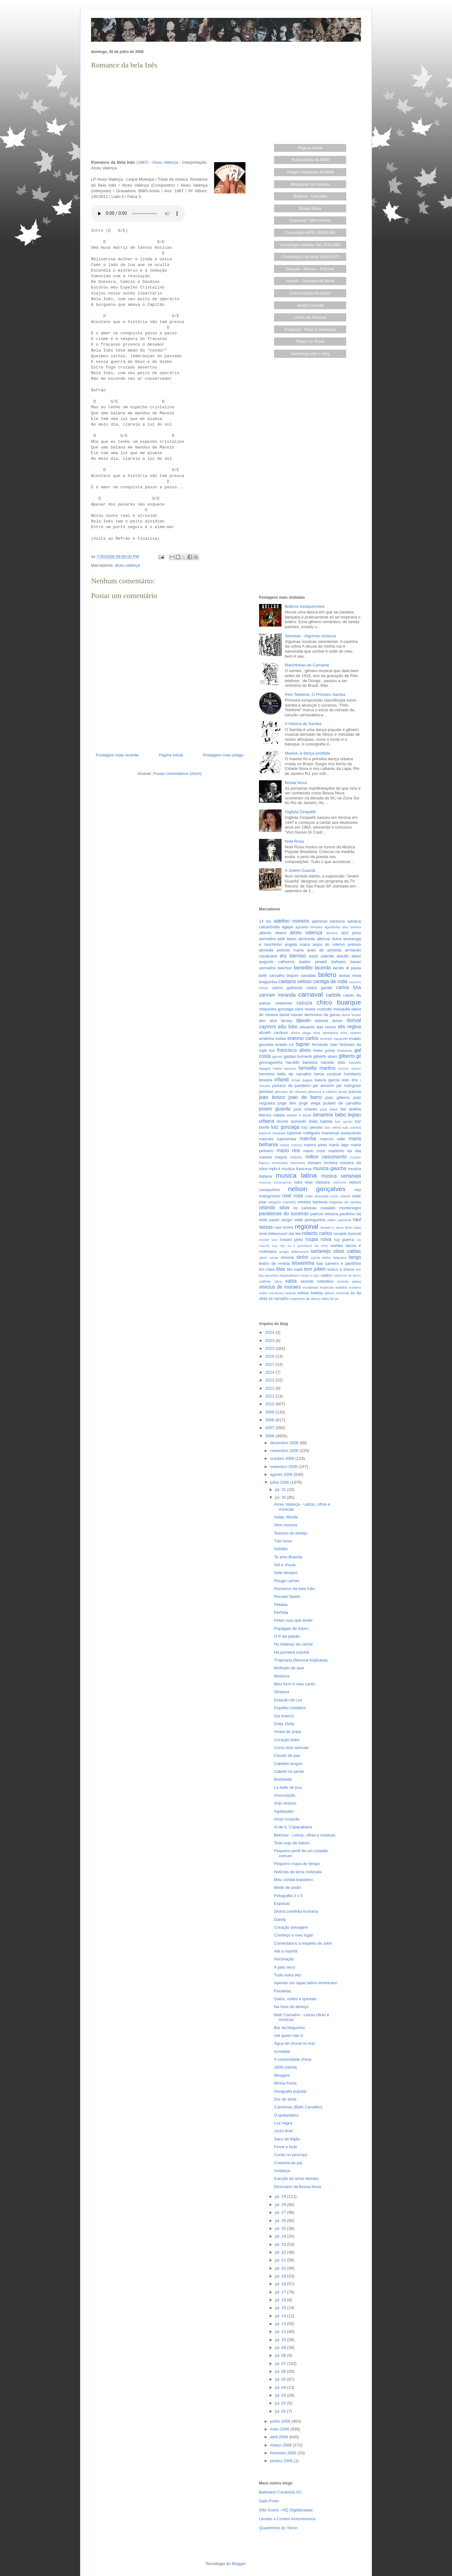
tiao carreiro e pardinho (338, 1263)
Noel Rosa (294, 841)
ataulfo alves (348, 956)
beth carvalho (271, 975)
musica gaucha (329, 1168)
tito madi (295, 1269)
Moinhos (281, 1676)
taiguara (339, 1257)
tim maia (267, 1269)
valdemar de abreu (347, 1275)
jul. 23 (281, 2244)
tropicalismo (289, 1275)
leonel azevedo (291, 1121)
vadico (326, 1275)
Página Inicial (310, 148)
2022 (270, 1348)
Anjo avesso (285, 1803)
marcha (308, 1138)
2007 (270, 1427)
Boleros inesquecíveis (304, 606)
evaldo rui (284, 1044)
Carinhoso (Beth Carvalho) (298, 2107)
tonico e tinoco (340, 1269)
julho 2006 (280, 1482)
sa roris (321, 1245)
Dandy (280, 1919)
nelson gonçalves (317, 1188)
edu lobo (288, 1026)
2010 (270, 1404)
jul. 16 (281, 2300)
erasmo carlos (302, 1038)
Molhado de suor (289, 1668)
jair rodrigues (348, 1085)
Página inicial (171, 755)
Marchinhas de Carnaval (307, 665)
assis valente (321, 956)
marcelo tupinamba (277, 1139)
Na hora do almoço (291, 2006)
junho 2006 (281, 2421)
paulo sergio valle (286, 1219)
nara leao (303, 1182)
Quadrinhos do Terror (278, 2528)
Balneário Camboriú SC (280, 2492)
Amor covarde (286, 1819)
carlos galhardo (287, 987)
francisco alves (294, 1050)
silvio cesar (268, 1257)
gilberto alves (325, 1056)
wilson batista (310, 1293)
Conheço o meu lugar (293, 1935)
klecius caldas (272, 1115)
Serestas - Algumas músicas (310, 635)
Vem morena (285, 1525)
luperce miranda (272, 1133)
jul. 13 (281, 2323)
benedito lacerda (312, 967)
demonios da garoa (322, 1014)
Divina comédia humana (296, 1911)
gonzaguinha (270, 1062)
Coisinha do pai (288, 2162)
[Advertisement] (169, 115)
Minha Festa (285, 2083)
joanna (355, 1091)
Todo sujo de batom (291, 1843)
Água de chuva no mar (294, 2043)
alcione (332, 933)
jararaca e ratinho (322, 1091)
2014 (270, 1372)
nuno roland (340, 1196)
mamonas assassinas (341, 1133)
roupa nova (318, 1239)
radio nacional (339, 1220)
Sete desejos (286, 1572)
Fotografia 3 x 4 (288, 1895)
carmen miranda (277, 995)
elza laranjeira (325, 1033)
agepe (287, 927)
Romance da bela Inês (294, 1588)
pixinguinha (315, 1219)
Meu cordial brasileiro (293, 1879)
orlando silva (274, 1207)
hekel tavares (284, 1068)
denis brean (351, 1015)
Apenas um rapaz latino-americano (305, 1982)
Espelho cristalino (290, 1707)
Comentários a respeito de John (303, 1943)
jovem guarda (274, 1108)
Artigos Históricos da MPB (310, 172)
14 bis (265, 921)
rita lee (294, 1233)
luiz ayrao (343, 1121)
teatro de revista (274, 1263)
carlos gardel (319, 987)
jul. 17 (281, 2292)
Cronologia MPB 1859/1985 (310, 232)
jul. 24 (281, 2236)
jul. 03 (281, 2395)
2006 (270, 1436)
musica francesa (297, 1168)
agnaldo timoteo (308, 927)
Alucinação (284, 1959)
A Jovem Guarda (300, 870)
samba (337, 1245)
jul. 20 (281, 2268)
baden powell (313, 961)
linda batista (320, 1121)
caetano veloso (295, 981)
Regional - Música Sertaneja (310, 329)
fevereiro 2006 (284, 2453)
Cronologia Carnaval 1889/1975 (310, 256)
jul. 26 (281, 2220)
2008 (270, 1420)
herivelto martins (317, 1068)
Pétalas (281, 1604)
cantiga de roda (330, 981)
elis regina (349, 1026)
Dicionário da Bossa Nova (297, 2186)
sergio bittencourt (294, 1251)
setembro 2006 (284, 1466)
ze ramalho (278, 1298)
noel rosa (292, 1195)
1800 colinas (285, 2067)
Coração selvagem (291, 1927)
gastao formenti (298, 1056)
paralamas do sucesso (284, 1213)
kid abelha (351, 1109)
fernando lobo (325, 1044)
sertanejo (321, 1251)
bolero (327, 974)
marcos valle (332, 1139)
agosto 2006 (282, 1474)
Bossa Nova (310, 208)
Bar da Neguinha (289, 2027)
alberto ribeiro (272, 932)
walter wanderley (271, 1293)
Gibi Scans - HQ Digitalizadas (286, 2510)
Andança (282, 2170)
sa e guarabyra (299, 1246)
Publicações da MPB (310, 159)
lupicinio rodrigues (303, 1133)
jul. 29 (281, 2196)
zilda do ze (330, 1298)
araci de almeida (324, 950)
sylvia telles (321, 1257)
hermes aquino (349, 1068)
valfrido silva (270, 1281)
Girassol (281, 1691)
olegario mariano (282, 1202)
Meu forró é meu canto (294, 1684)
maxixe (265, 1157)
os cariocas (304, 1208)
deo (262, 1020)
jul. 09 (281, 2347)
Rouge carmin (286, 1580)
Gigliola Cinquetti (300, 811)
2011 (270, 1396)
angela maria (297, 944)
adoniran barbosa (328, 921)
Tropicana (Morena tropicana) (301, 1660)
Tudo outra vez (287, 1975)
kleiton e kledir (299, 1115)
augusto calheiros (276, 961)
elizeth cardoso (273, 1032)
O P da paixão (287, 1636)
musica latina (296, 1175)
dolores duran (328, 1020)
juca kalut (328, 1109)
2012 (270, 1388)
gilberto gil (350, 1056)
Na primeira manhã (291, 1652)
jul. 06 (281, 2371)
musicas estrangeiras (275, 1182)
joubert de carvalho (342, 1103)
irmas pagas (302, 1080)
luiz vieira (333, 1127)
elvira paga (301, 1033)
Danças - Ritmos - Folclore (310, 269)
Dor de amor (285, 2099)
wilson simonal (337, 1293)
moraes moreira (323, 1162)
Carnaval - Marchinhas (310, 220)
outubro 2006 (282, 1458)
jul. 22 (281, 2252)
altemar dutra (329, 938)
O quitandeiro (286, 2115)
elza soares (351, 1033)
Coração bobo (287, 1739)
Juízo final (283, 2130)
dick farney (281, 1020)
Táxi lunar (283, 1541)
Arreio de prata (287, 1731)
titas (280, 1269)
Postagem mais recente (117, 755)
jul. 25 (281, 2228)
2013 (270, 1380)
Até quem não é (288, 2035)
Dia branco (284, 1716)
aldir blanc (287, 938)
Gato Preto (269, 2501)
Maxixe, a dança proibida (307, 753)
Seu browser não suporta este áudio (138, 213)
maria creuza (291, 1145)
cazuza (304, 1002)
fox (272, 1050)
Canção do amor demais (296, 2178)
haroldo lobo (333, 1062)
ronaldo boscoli (347, 1233)
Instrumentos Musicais (310, 293)
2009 (270, 1412)
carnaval (310, 994)
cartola (333, 995)
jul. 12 (281, 2331)
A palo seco (284, 1967)
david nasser (291, 1014)
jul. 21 (281, 2260)
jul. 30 (281, 1497)
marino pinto (315, 1144)
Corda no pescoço (290, 2154)
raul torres (284, 1227)
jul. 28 (281, 2204)
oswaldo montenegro (340, 1208)
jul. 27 (281, 2212)
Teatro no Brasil (310, 341)
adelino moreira (291, 921)
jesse (343, 1091)
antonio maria (290, 950)
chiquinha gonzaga (276, 1009)
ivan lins (350, 1080)
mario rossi (314, 1150)
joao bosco (272, 1097)
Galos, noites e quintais (295, 1998)
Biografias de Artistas (310, 184)
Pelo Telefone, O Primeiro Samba (315, 694)
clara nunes (305, 1009)
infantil (282, 1079)
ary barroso (293, 955)
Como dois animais (291, 1747)
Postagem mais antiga (223, 755)
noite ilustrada (316, 1196)
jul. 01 (281, 2411)
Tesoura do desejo (290, 1533)
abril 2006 (279, 2437)
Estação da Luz (288, 1700)
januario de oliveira (290, 1091)
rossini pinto (291, 1239)
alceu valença (127, 565)
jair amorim (323, 1085)
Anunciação (284, 1795)
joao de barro (305, 1097)
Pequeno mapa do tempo (297, 1863)
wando (290, 1293)
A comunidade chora (292, 2059)
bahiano (338, 961)
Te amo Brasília (288, 1557)
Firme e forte (285, 2146)
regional (306, 1226)
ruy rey (278, 1245)
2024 (270, 1332)
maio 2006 (280, 2429)
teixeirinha (303, 1263)
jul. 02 (281, 2403)
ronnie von (268, 1240)
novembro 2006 (285, 1450)
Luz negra (283, 2123)
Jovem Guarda (310, 305)
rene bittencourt (273, 1233)
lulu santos (352, 1127)
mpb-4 (274, 1168)
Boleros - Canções (310, 196)
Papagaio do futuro (291, 1628)
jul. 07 (281, 2363)
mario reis (288, 1150)
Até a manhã (285, 1951)
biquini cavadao (301, 975)
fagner (302, 1044)
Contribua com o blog (310, 353)
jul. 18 (281, 2284)
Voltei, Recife (286, 1517)
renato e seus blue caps (340, 1227)
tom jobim (315, 1269)
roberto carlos (317, 1233)
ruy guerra (344, 1239)
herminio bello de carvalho (285, 1074)
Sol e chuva (284, 1564)
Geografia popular (290, 2091)
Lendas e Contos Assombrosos (287, 2518)
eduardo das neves (318, 1027)
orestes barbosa (312, 1202)
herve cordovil (327, 1074)
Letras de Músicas (310, 317)
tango (355, 1257)
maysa (281, 1157)
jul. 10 (281, 2339)
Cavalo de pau (287, 1755)
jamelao (266, 1091)
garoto (277, 1056)
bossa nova (350, 975)
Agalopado (283, 1811)
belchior (285, 968)
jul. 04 (281, 2387)
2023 (270, 1340)
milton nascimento (326, 1156)
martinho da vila (344, 1150)
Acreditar (282, 2051)
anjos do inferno (329, 944)
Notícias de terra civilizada (298, 1871)
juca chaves (305, 1109)
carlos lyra (348, 987)
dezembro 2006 (285, 1442)
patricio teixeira (324, 1213)
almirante (306, 938)
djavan (303, 1020)
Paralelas (282, 1991)
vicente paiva (349, 1281)
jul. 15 (281, 2307)
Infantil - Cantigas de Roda (310, 280)
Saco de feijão (287, 2139)
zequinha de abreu (305, 1298)
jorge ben (286, 1103)
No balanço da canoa (293, 1644)
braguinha (268, 981)
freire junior (324, 1050)
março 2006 (281, 2445)
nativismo (340, 1182)
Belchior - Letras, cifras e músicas (304, 1835)
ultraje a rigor (310, 1275)
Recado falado (287, 1596)
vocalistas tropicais (318, 1287)
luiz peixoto (312, 1127)
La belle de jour (288, 1787)
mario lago (339, 1144)
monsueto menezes (288, 1163)
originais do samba (345, 1202)
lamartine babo (329, 1114)
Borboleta (283, 1779)
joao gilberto (338, 1097)
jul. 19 (281, 2276)
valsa (291, 1281)
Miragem (282, 2075)
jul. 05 (281, 2379)
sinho (302, 1257)
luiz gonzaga (285, 1127)
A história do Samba (303, 723)
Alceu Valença (165, 162)
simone (287, 1257)
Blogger (238, 2563)
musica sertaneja (341, 1176)
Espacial (281, 1903)
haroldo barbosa (301, 1062)
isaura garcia (327, 1080)
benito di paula (347, 968)
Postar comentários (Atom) (177, 773)
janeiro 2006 (282, 2460)
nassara (322, 1182)
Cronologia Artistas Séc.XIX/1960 (310, 244)
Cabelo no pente (289, 1771)
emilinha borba (272, 1038)
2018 (270, 1356)
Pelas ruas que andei (293, 1620)
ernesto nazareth (333, 1038)
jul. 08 (281, 2355)
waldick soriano (348, 1287)
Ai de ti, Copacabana (293, 1827)
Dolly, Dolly (284, 1723)
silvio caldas (347, 1251)
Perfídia (281, 1612)
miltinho (296, 1157)
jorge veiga (309, 1103)
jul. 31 (281, 1489)
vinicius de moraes (280, 1287)
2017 (270, 1364)
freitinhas (344, 1050)
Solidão (281, 1548)
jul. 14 (281, 2316)
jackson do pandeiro (291, 1085)
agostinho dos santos (342, 927)
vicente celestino (317, 1281)
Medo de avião (287, 1887)
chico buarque (339, 1002)
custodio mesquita (333, 1009)
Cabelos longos (288, 1763)
